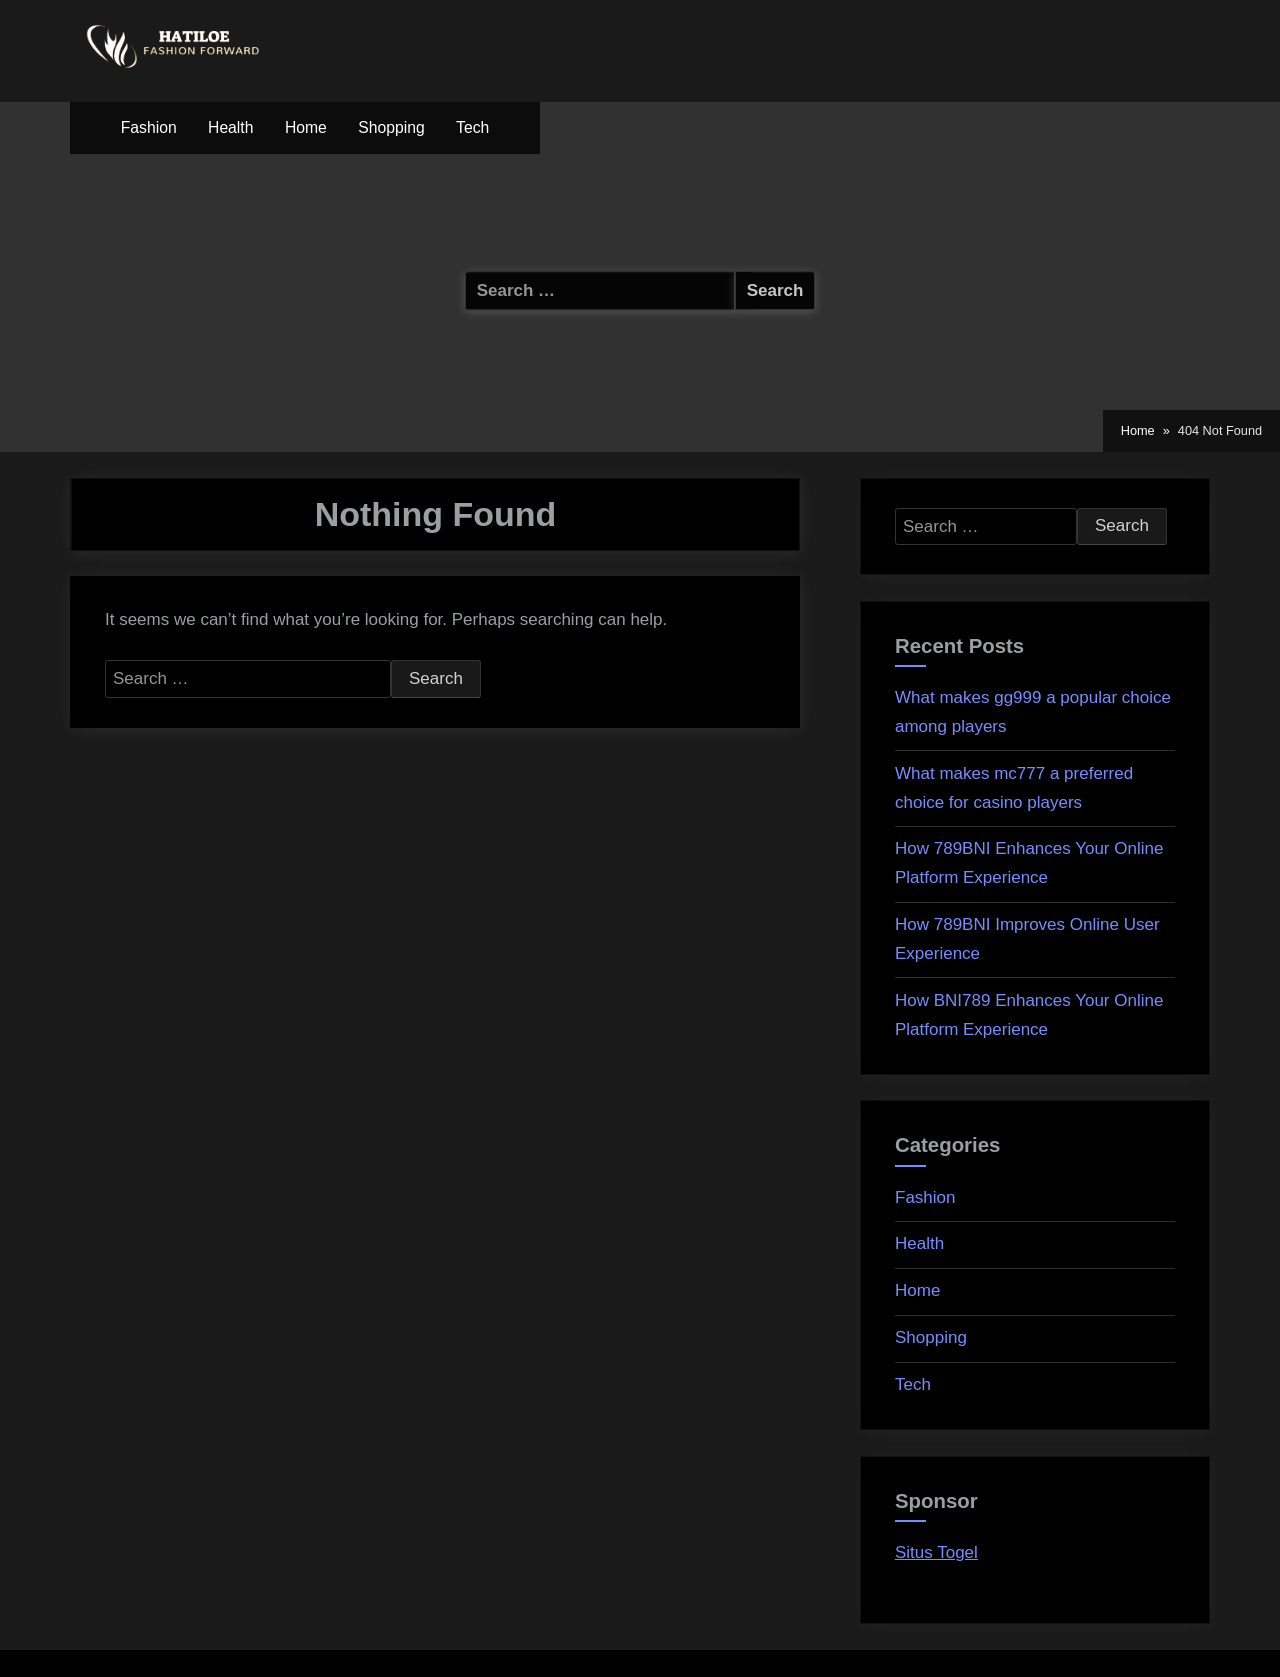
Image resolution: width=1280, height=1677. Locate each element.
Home (306, 127)
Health (230, 127)
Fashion (149, 127)
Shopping (391, 127)
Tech (472, 127)
